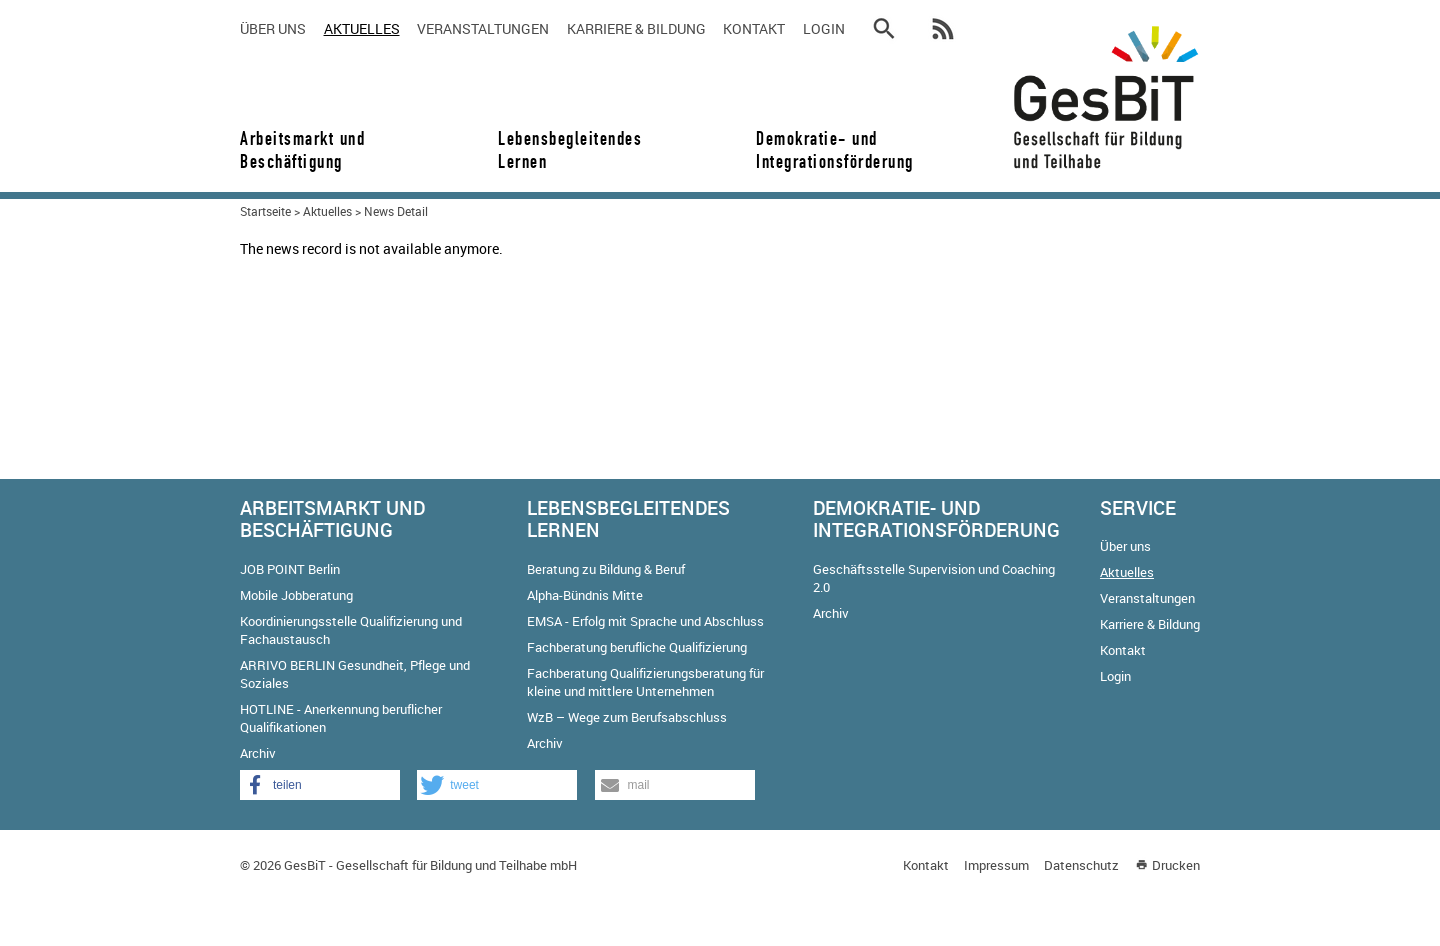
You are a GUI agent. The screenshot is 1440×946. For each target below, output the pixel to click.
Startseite (265, 211)
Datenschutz (1081, 865)
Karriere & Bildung (636, 28)
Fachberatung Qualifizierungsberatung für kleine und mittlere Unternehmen (645, 682)
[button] (320, 785)
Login (824, 28)
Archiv (258, 753)
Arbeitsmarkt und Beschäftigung (302, 150)
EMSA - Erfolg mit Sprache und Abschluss (645, 621)
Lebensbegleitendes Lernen (570, 150)
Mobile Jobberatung (296, 595)
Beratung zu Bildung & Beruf (606, 569)
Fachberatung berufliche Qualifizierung (637, 647)
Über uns (273, 28)
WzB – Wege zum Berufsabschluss (627, 717)
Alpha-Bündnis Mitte (585, 595)
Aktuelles (362, 28)
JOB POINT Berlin (290, 569)
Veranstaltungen (483, 28)
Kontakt (754, 28)
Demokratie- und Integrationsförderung (828, 150)
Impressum (996, 865)
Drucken (1176, 865)
